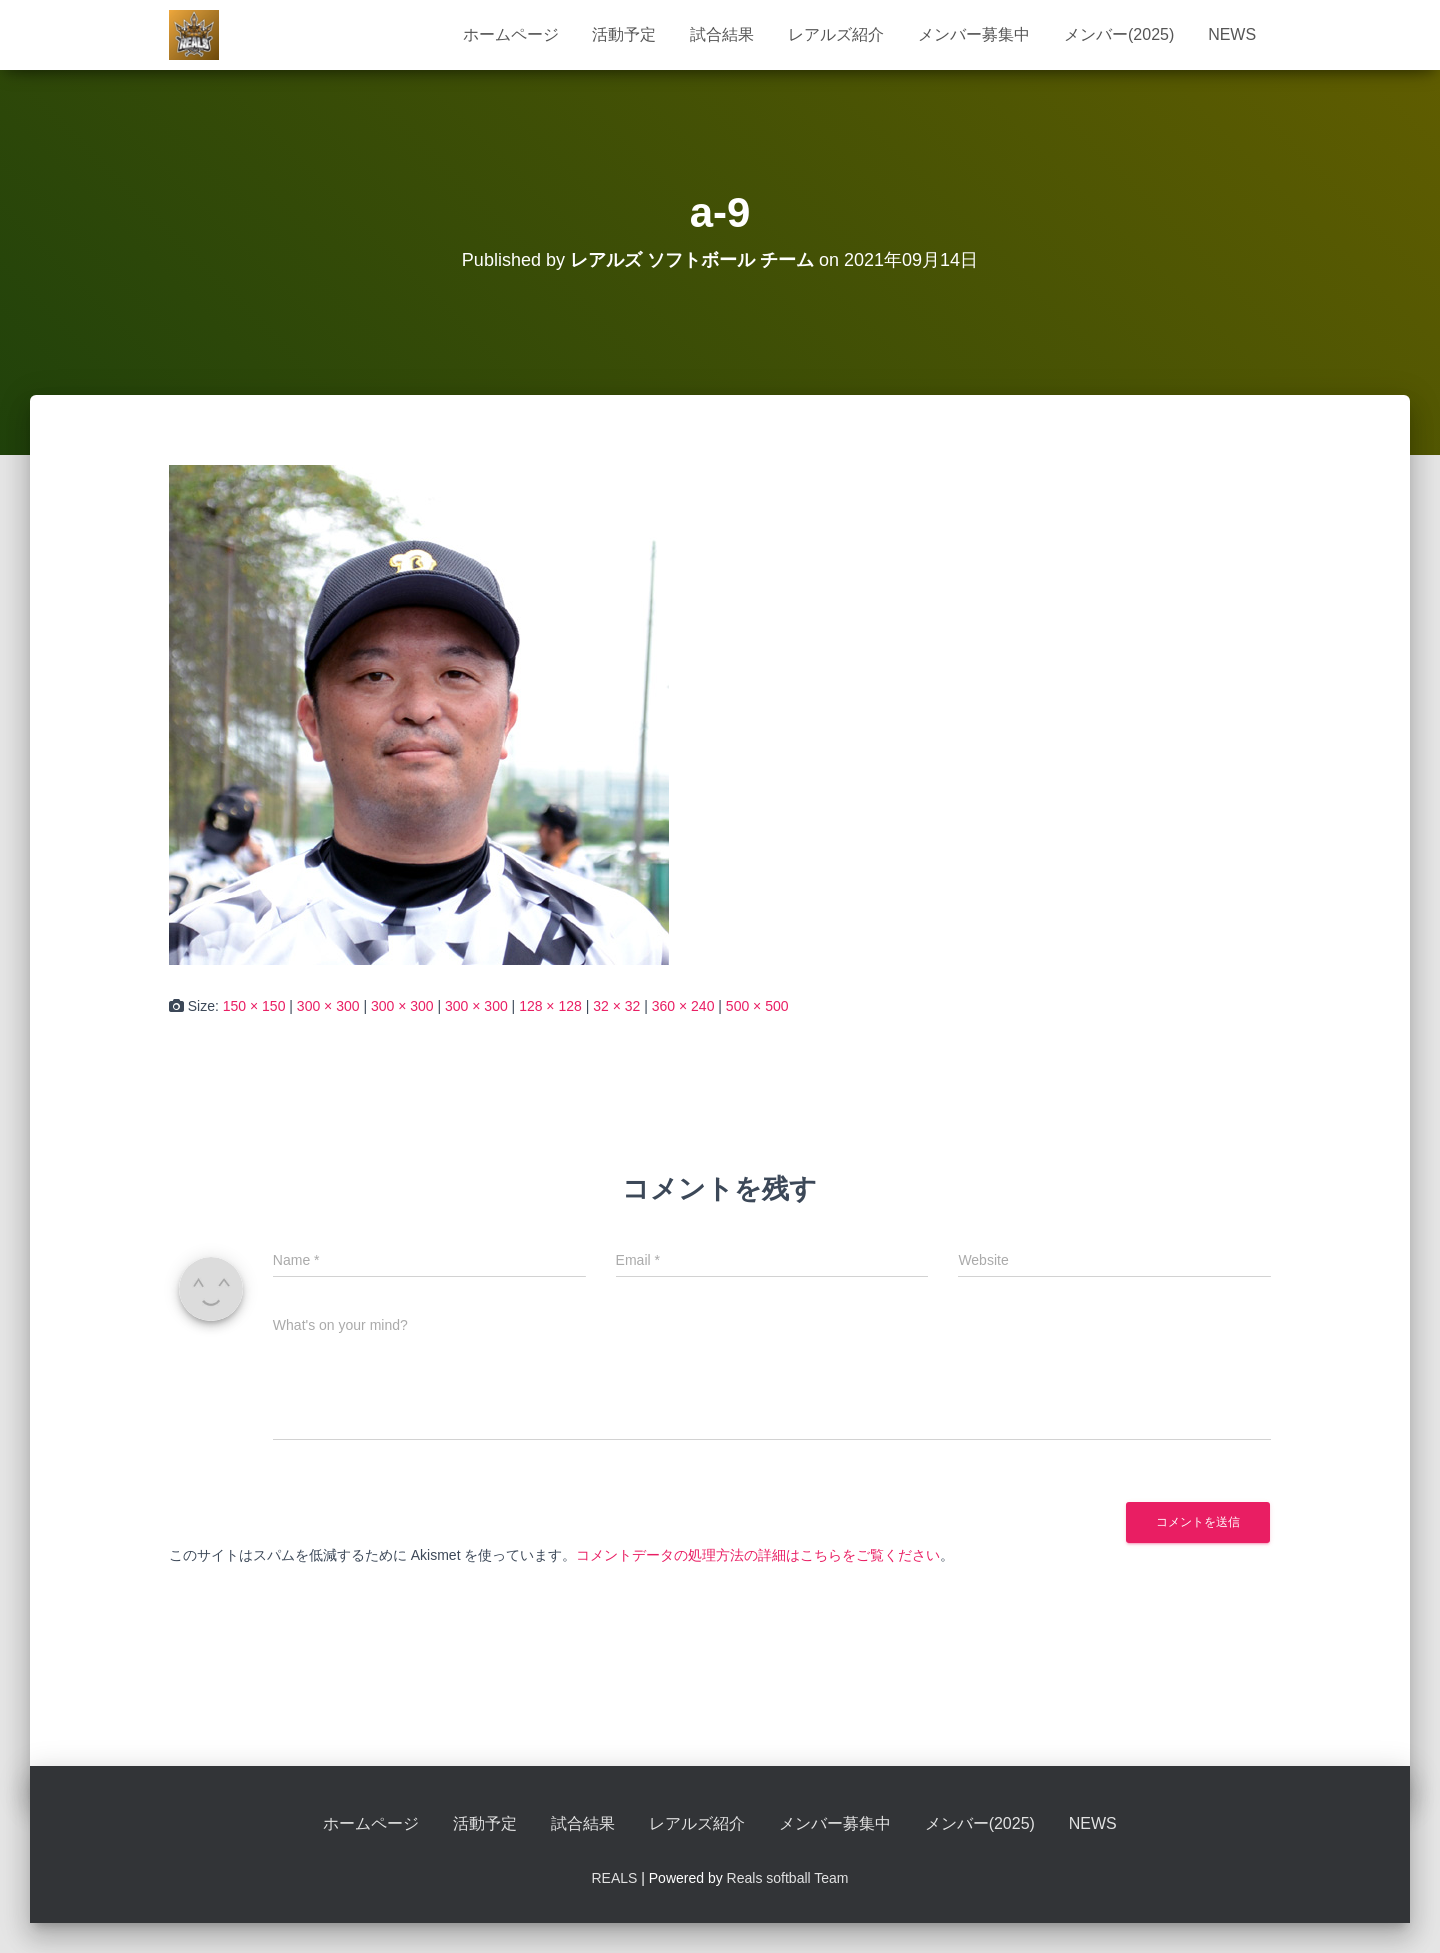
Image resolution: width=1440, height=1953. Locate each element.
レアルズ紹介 (836, 34)
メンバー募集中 (974, 34)
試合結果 (722, 34)
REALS (614, 1878)
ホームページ (511, 34)
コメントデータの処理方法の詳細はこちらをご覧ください (758, 1555)
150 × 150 (254, 1006)
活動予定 (624, 34)
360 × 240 (683, 1006)
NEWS (1232, 34)
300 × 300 (328, 1006)
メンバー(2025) (1119, 34)
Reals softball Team (788, 1878)
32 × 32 (616, 1006)
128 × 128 (550, 1006)
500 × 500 (757, 1006)
